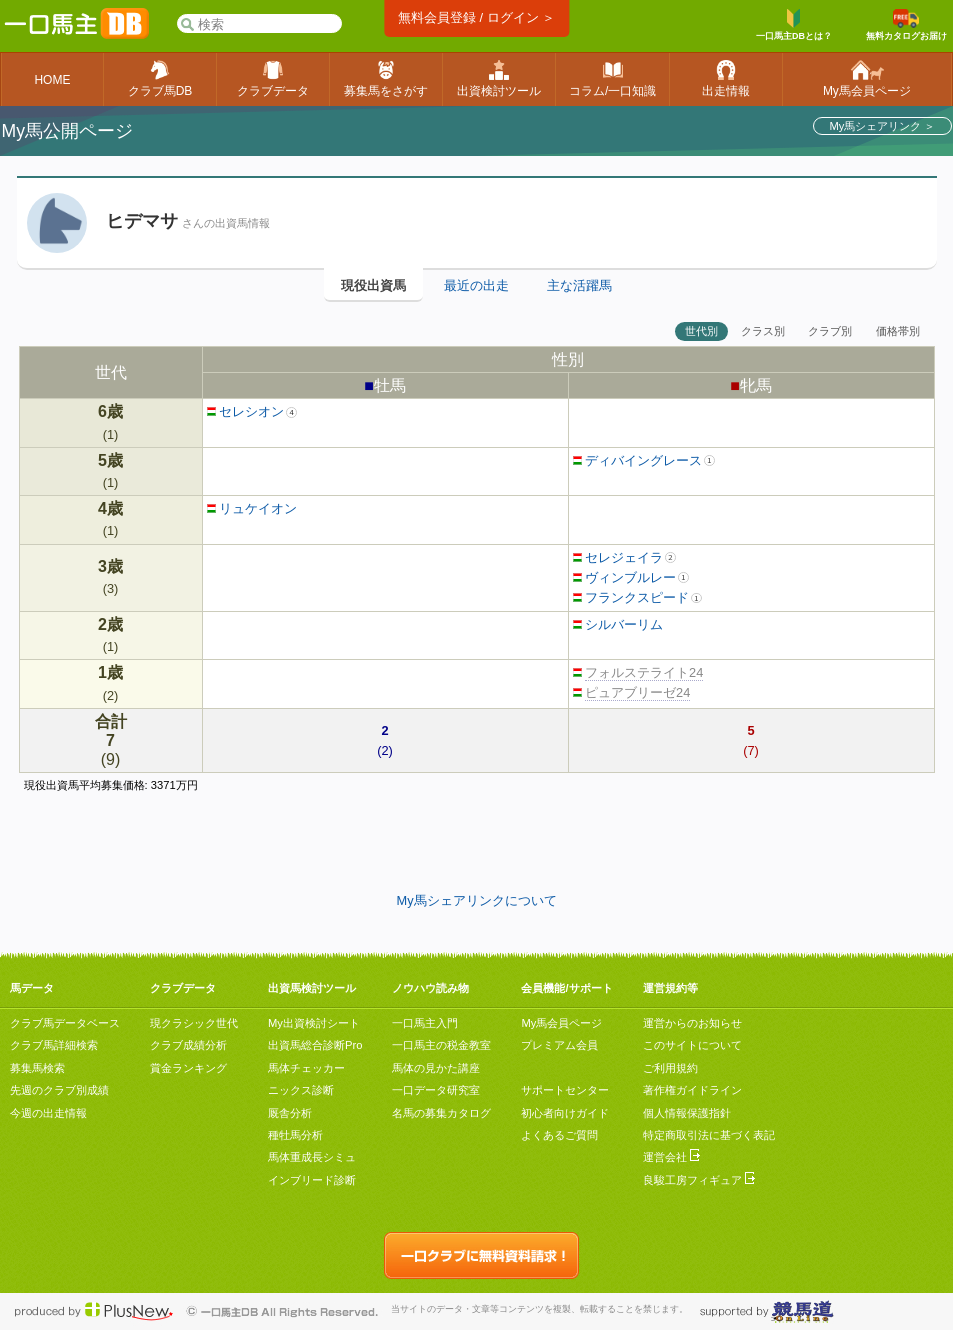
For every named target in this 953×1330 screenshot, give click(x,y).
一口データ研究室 (436, 1090)
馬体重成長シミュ (312, 1157)
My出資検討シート (314, 1023)
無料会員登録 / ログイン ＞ (476, 17)
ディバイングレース (638, 460)
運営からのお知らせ (692, 1023)
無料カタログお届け (906, 25)
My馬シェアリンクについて (476, 900)
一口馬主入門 (425, 1023)
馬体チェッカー (306, 1068)
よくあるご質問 (559, 1135)
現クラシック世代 (194, 1023)
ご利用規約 (670, 1068)
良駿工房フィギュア (699, 1180)
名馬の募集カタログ (441, 1113)
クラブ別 (830, 331)
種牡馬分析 (295, 1135)
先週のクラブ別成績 (59, 1090)
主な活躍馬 (579, 285)
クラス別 (763, 331)
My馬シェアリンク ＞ (882, 126)
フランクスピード (631, 597)
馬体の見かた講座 (436, 1068)
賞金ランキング (188, 1068)
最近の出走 (476, 285)
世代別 (701, 331)
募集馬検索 (37, 1068)
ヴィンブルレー (625, 577)
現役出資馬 (373, 285)
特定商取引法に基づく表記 (709, 1135)
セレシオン (246, 411)
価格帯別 (898, 331)
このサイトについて (692, 1045)
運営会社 (671, 1157)
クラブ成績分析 (188, 1045)
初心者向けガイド (565, 1113)
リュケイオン (252, 508)
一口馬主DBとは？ (794, 25)
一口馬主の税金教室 (441, 1045)
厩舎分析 (290, 1113)
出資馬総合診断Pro (315, 1045)
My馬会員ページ (561, 1023)
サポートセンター (565, 1090)
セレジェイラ (618, 557)
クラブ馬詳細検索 (54, 1045)
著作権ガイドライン (692, 1090)
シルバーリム (618, 624)
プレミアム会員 (559, 1045)
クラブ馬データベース (65, 1023)
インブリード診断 (312, 1180)
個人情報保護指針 (687, 1113)
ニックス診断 (301, 1090)
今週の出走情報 (48, 1113)
